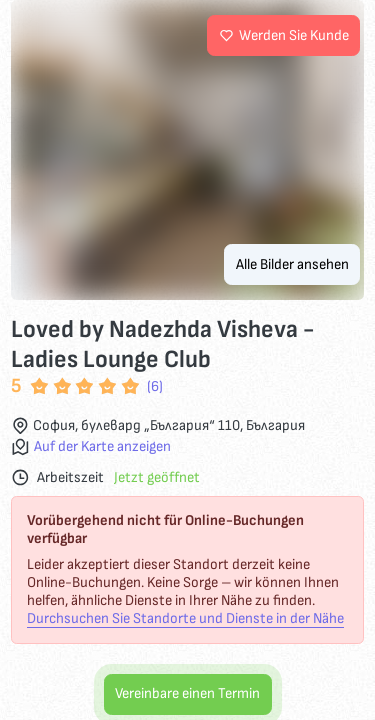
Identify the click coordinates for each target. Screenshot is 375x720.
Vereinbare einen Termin (187, 693)
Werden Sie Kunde (284, 35)
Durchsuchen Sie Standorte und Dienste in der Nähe (185, 619)
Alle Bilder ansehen (292, 264)
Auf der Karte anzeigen (102, 447)
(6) (155, 387)
